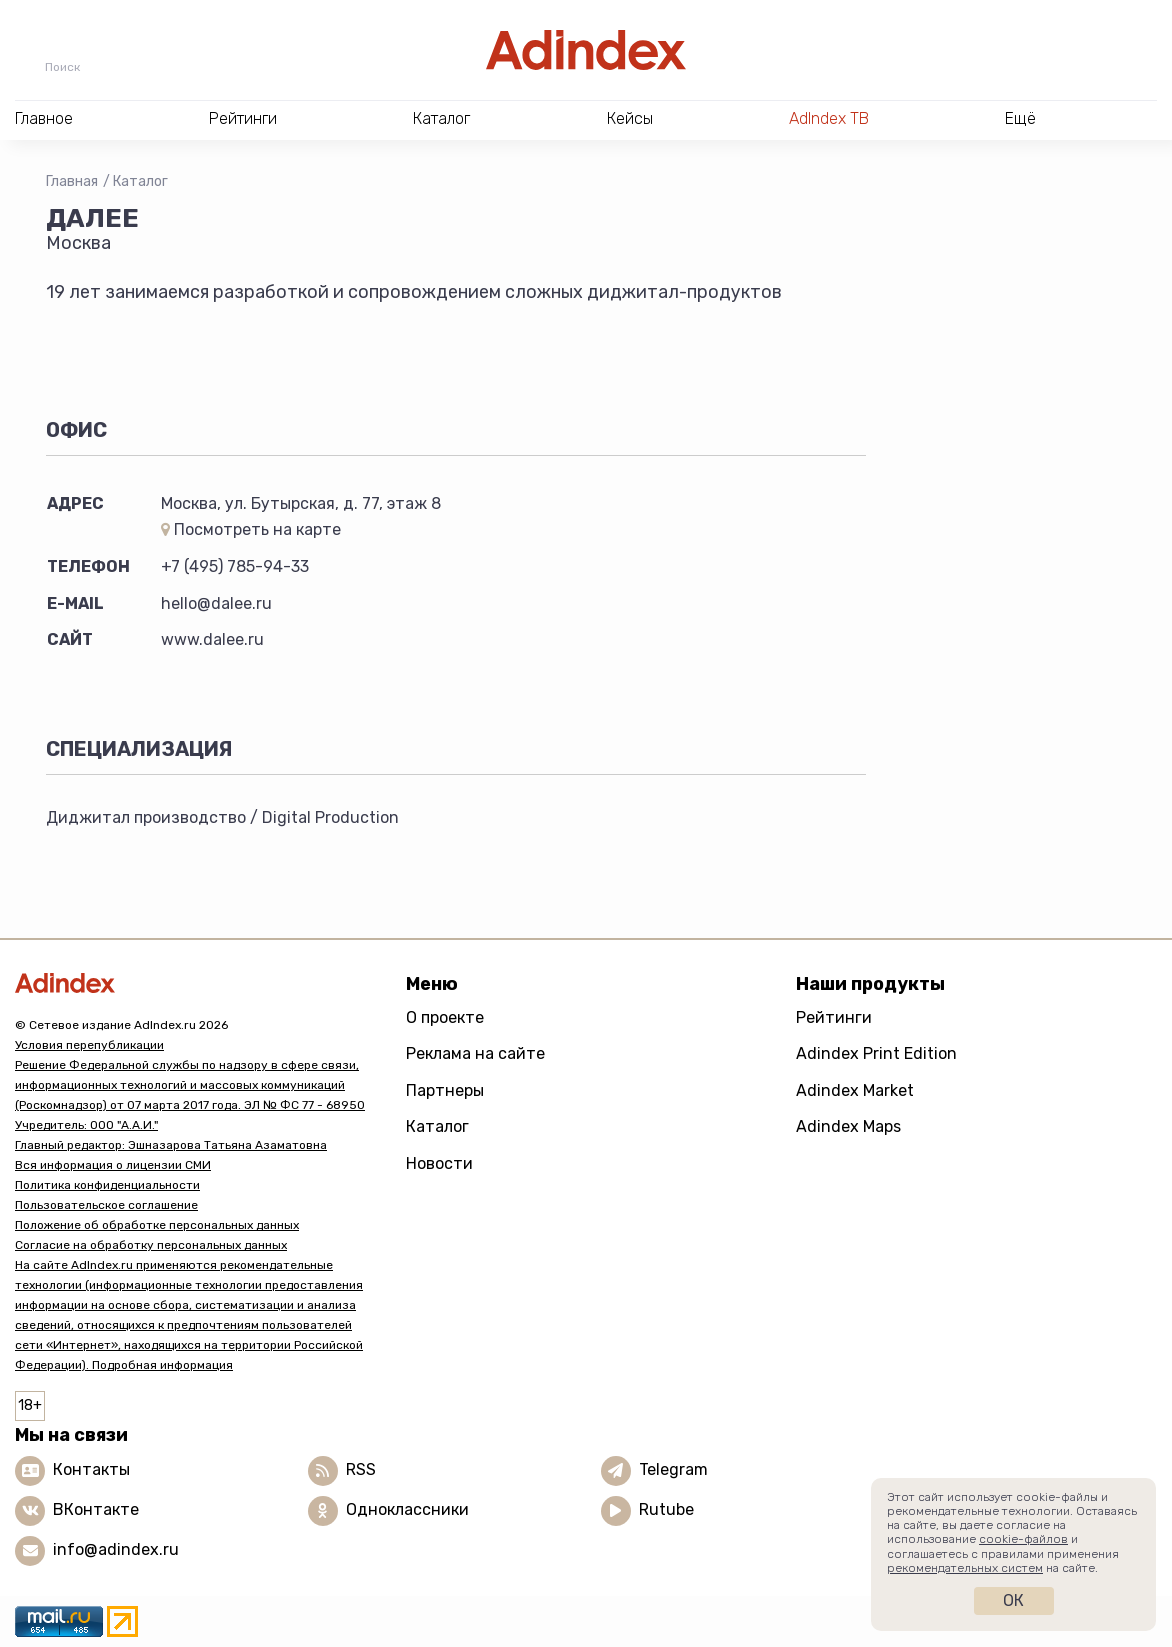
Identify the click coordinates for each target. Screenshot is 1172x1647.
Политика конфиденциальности (107, 1185)
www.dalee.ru (212, 639)
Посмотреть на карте (251, 529)
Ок (1013, 1600)
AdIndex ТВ (829, 118)
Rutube (666, 1509)
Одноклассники (407, 1509)
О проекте (445, 1017)
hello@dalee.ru (216, 603)
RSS (361, 1469)
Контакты (91, 1469)
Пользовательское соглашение (106, 1205)
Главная (72, 181)
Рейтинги (834, 1017)
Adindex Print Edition (876, 1053)
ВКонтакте (96, 1509)
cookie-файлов (1023, 1539)
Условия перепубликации (89, 1045)
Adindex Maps (848, 1126)
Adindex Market (855, 1090)
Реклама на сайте (475, 1053)
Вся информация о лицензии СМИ (113, 1165)
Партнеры (445, 1090)
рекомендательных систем (965, 1568)
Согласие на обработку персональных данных (151, 1245)
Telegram (673, 1469)
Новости (439, 1163)
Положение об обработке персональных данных (157, 1225)
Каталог (140, 181)
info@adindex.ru (116, 1549)
